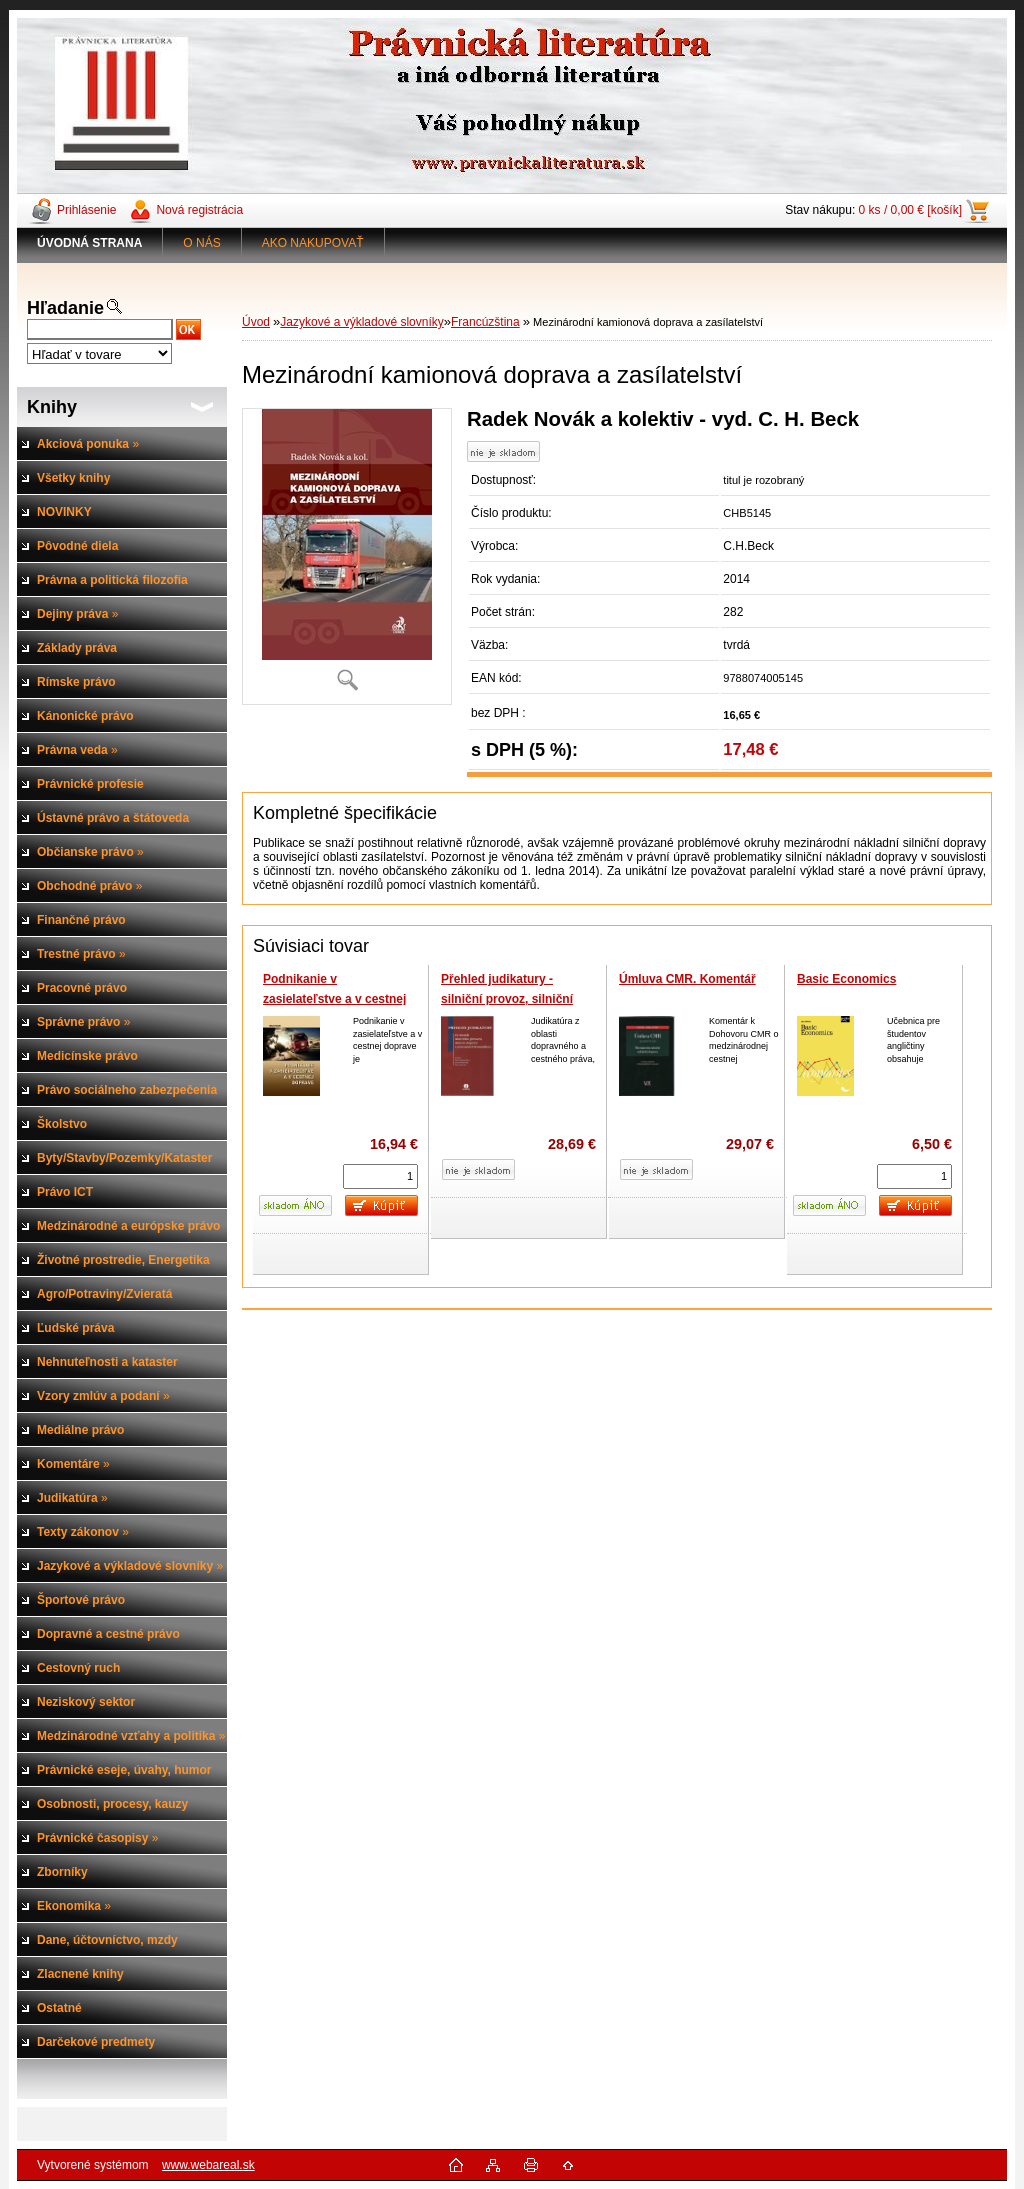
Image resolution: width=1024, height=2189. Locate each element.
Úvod (256, 322)
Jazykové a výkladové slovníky (361, 322)
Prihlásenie (86, 210)
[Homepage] (90, 243)
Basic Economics (846, 979)
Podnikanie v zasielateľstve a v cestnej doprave (334, 998)
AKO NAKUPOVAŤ (313, 243)
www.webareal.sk (208, 2165)
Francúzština (485, 322)
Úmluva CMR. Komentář (687, 979)
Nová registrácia (199, 210)
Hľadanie (65, 308)
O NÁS (201, 243)
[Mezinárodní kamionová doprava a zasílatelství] (347, 556)
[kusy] (380, 1176)
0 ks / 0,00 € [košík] (910, 210)
